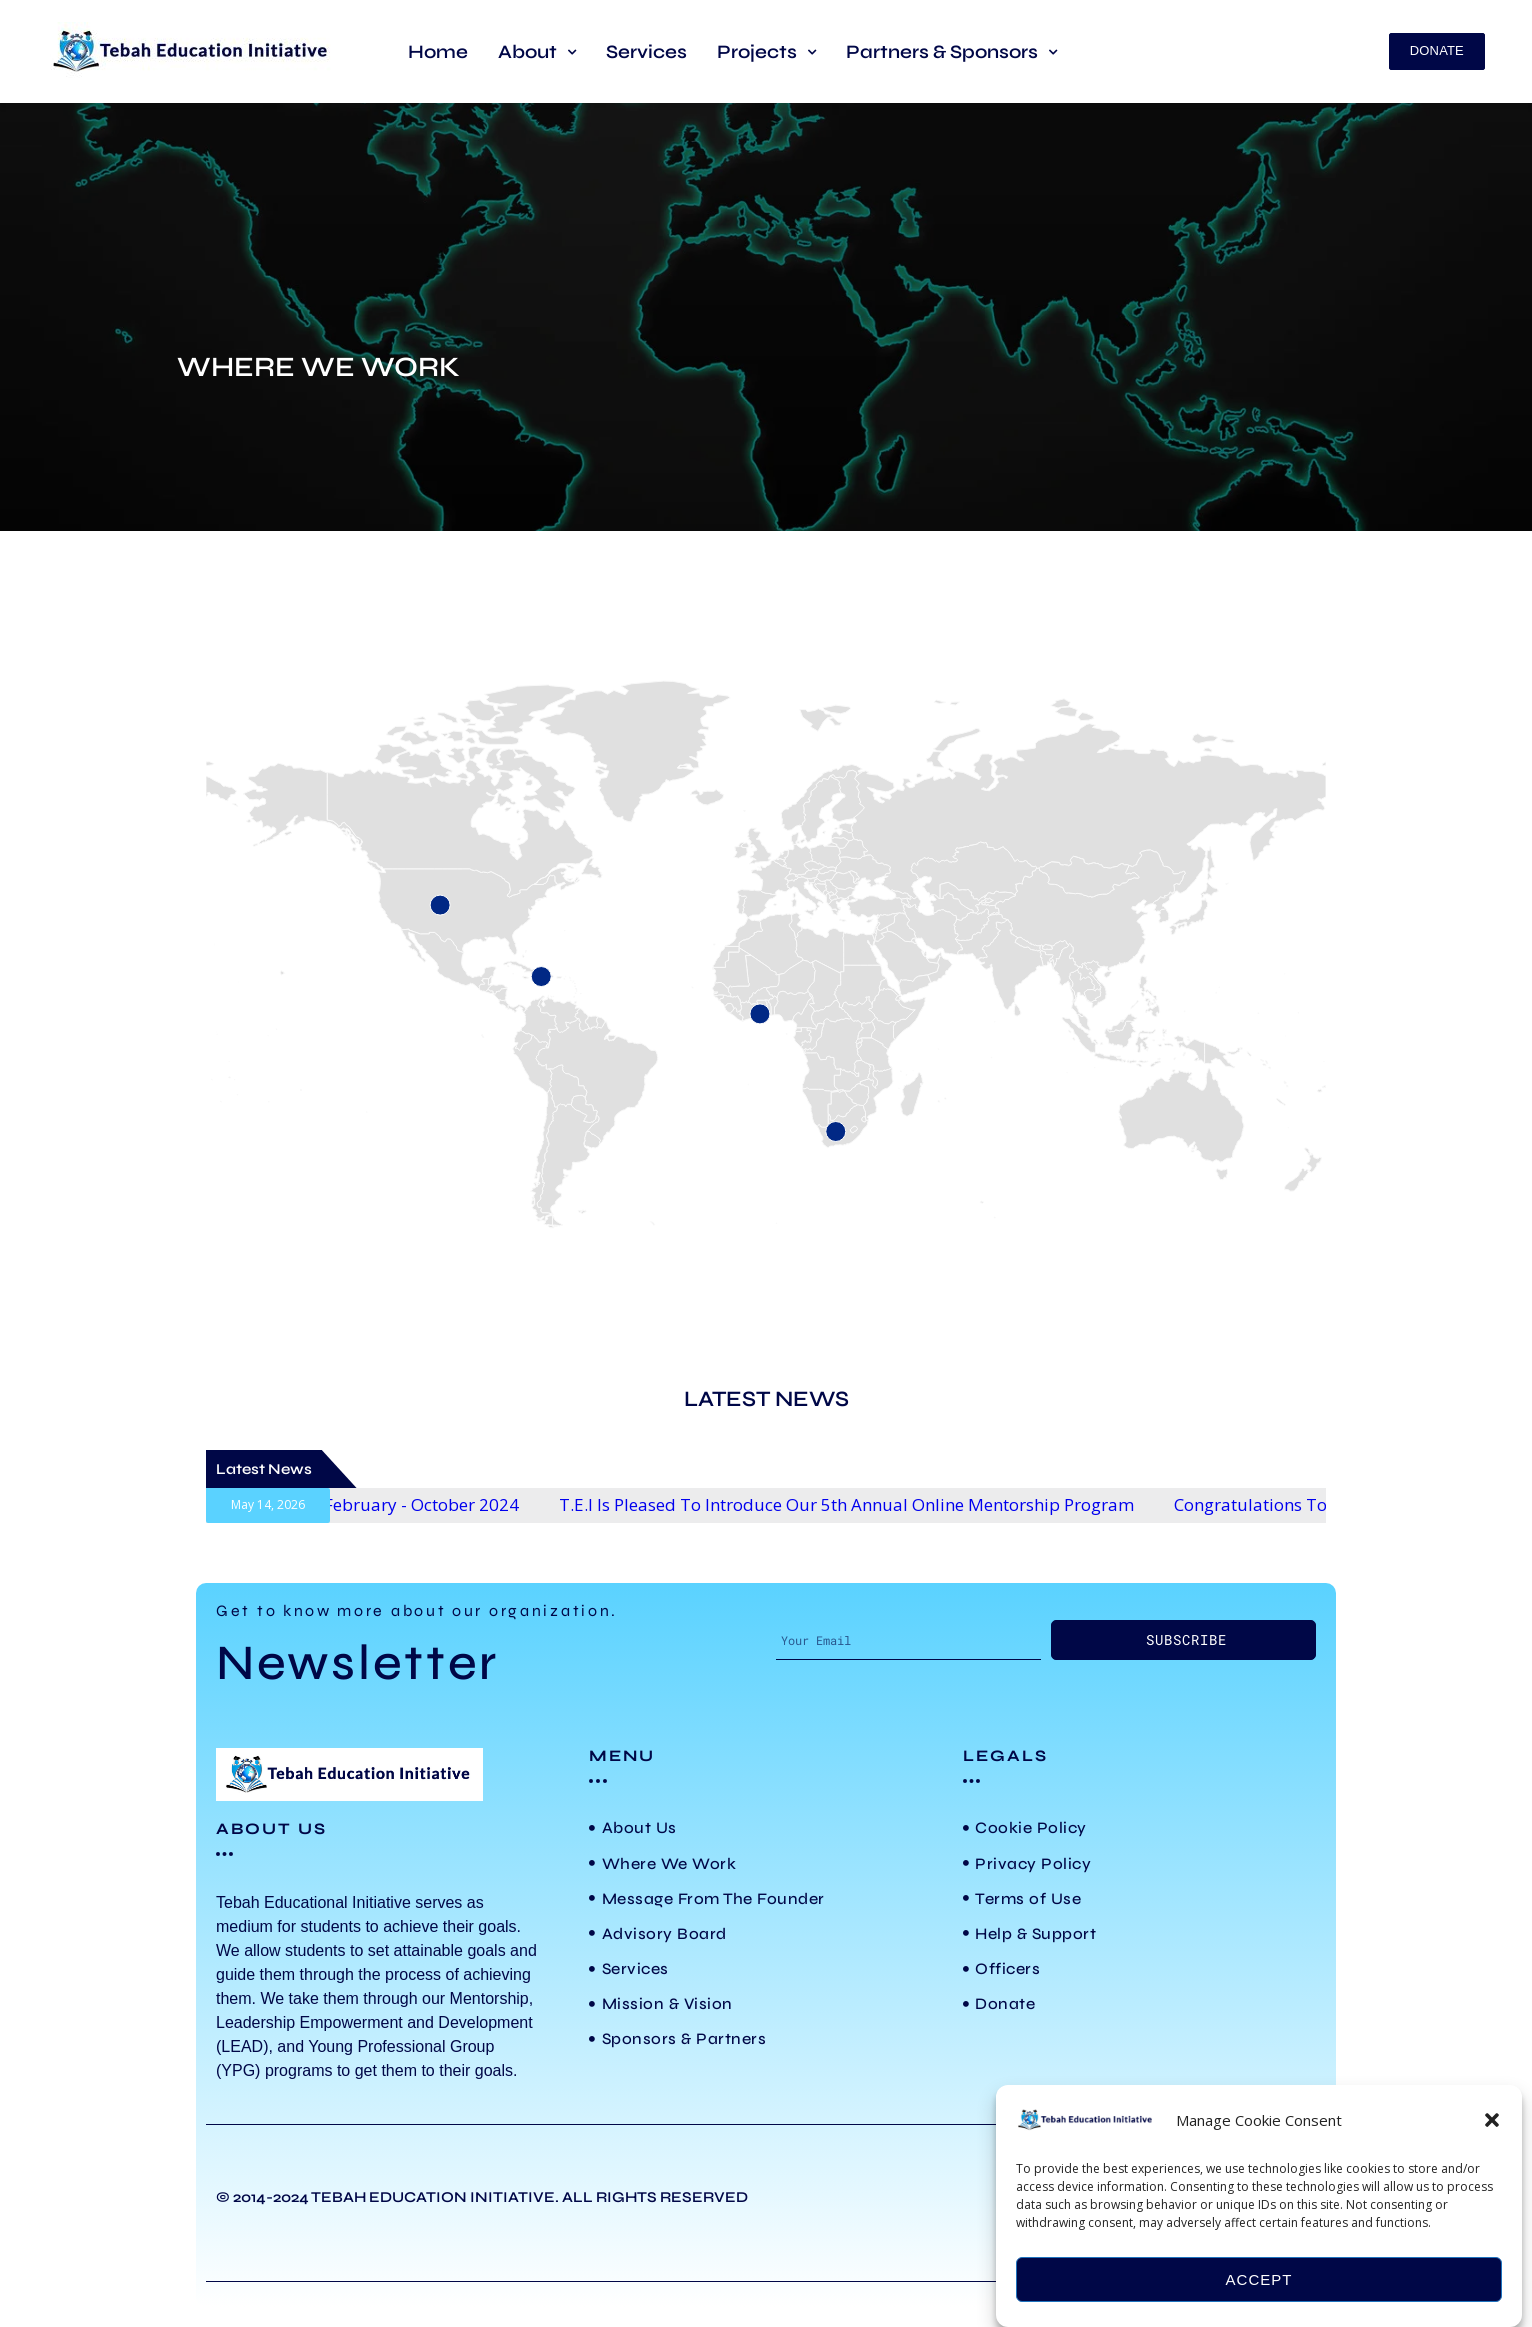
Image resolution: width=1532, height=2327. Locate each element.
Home (438, 51)
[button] (1492, 2120)
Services (646, 51)
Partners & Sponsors (951, 51)
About (537, 51)
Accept (1259, 2279)
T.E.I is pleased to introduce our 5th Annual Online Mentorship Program (983, 1505)
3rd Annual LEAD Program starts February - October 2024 (427, 1505)
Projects (766, 51)
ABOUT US (271, 1828)
